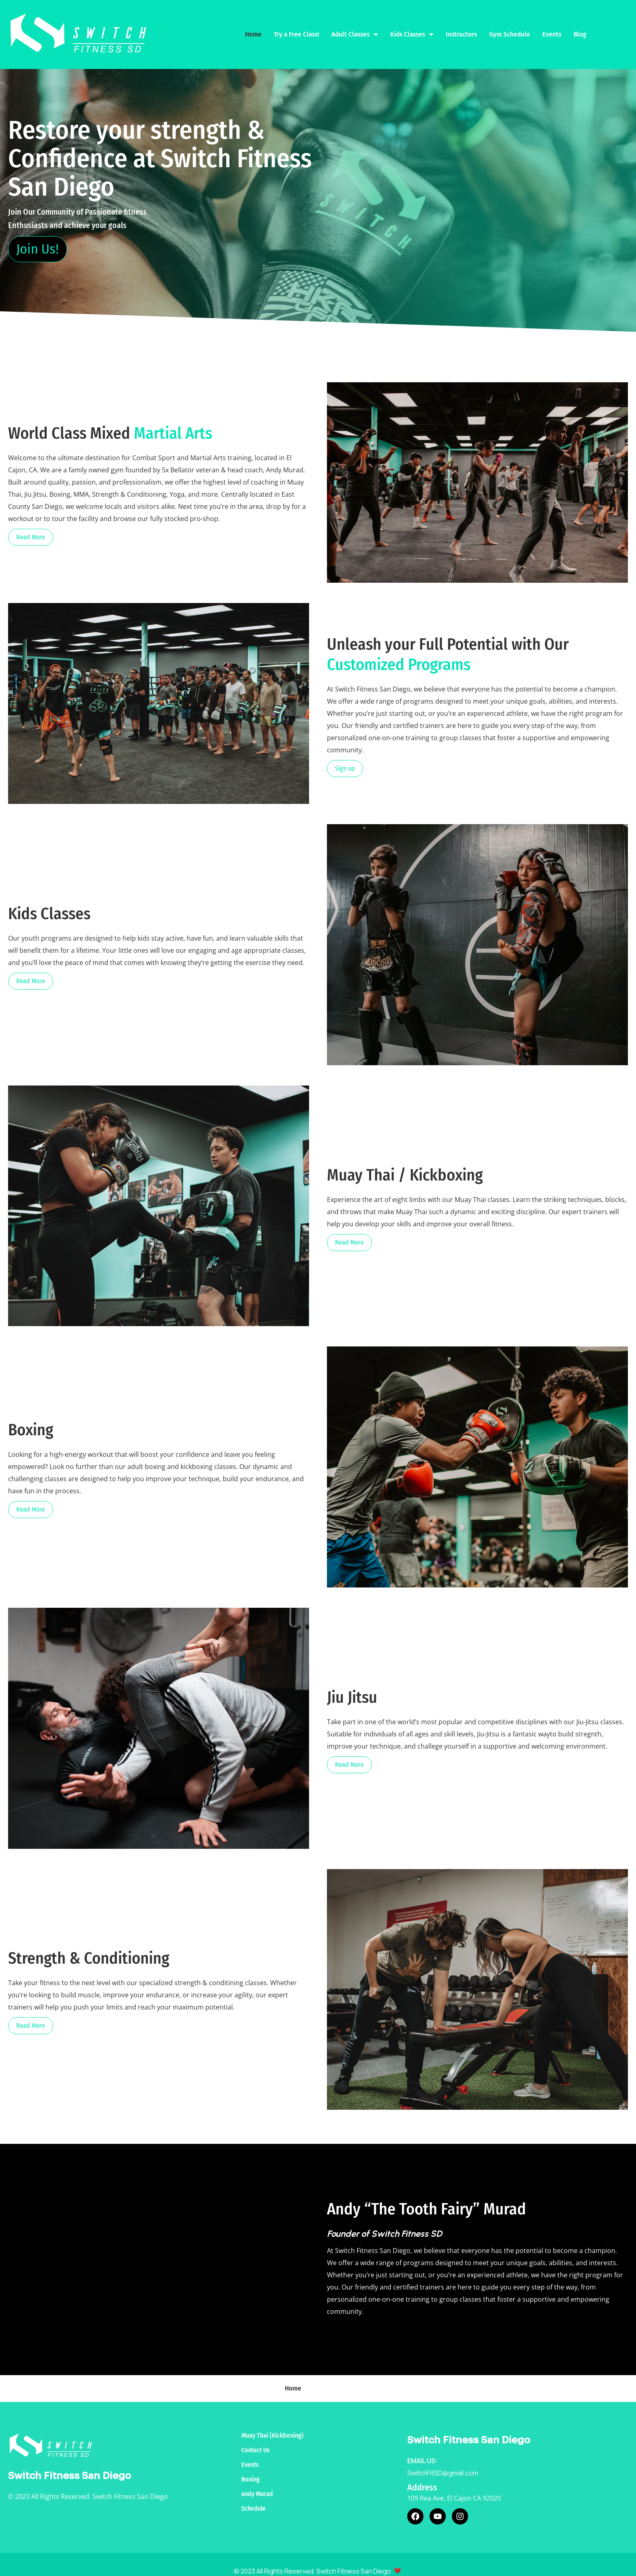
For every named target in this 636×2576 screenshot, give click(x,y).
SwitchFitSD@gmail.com (442, 2459)
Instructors (461, 28)
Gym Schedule (509, 28)
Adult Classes (354, 27)
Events (551, 28)
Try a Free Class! (296, 28)
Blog (580, 28)
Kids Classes (412, 27)
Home (253, 28)
